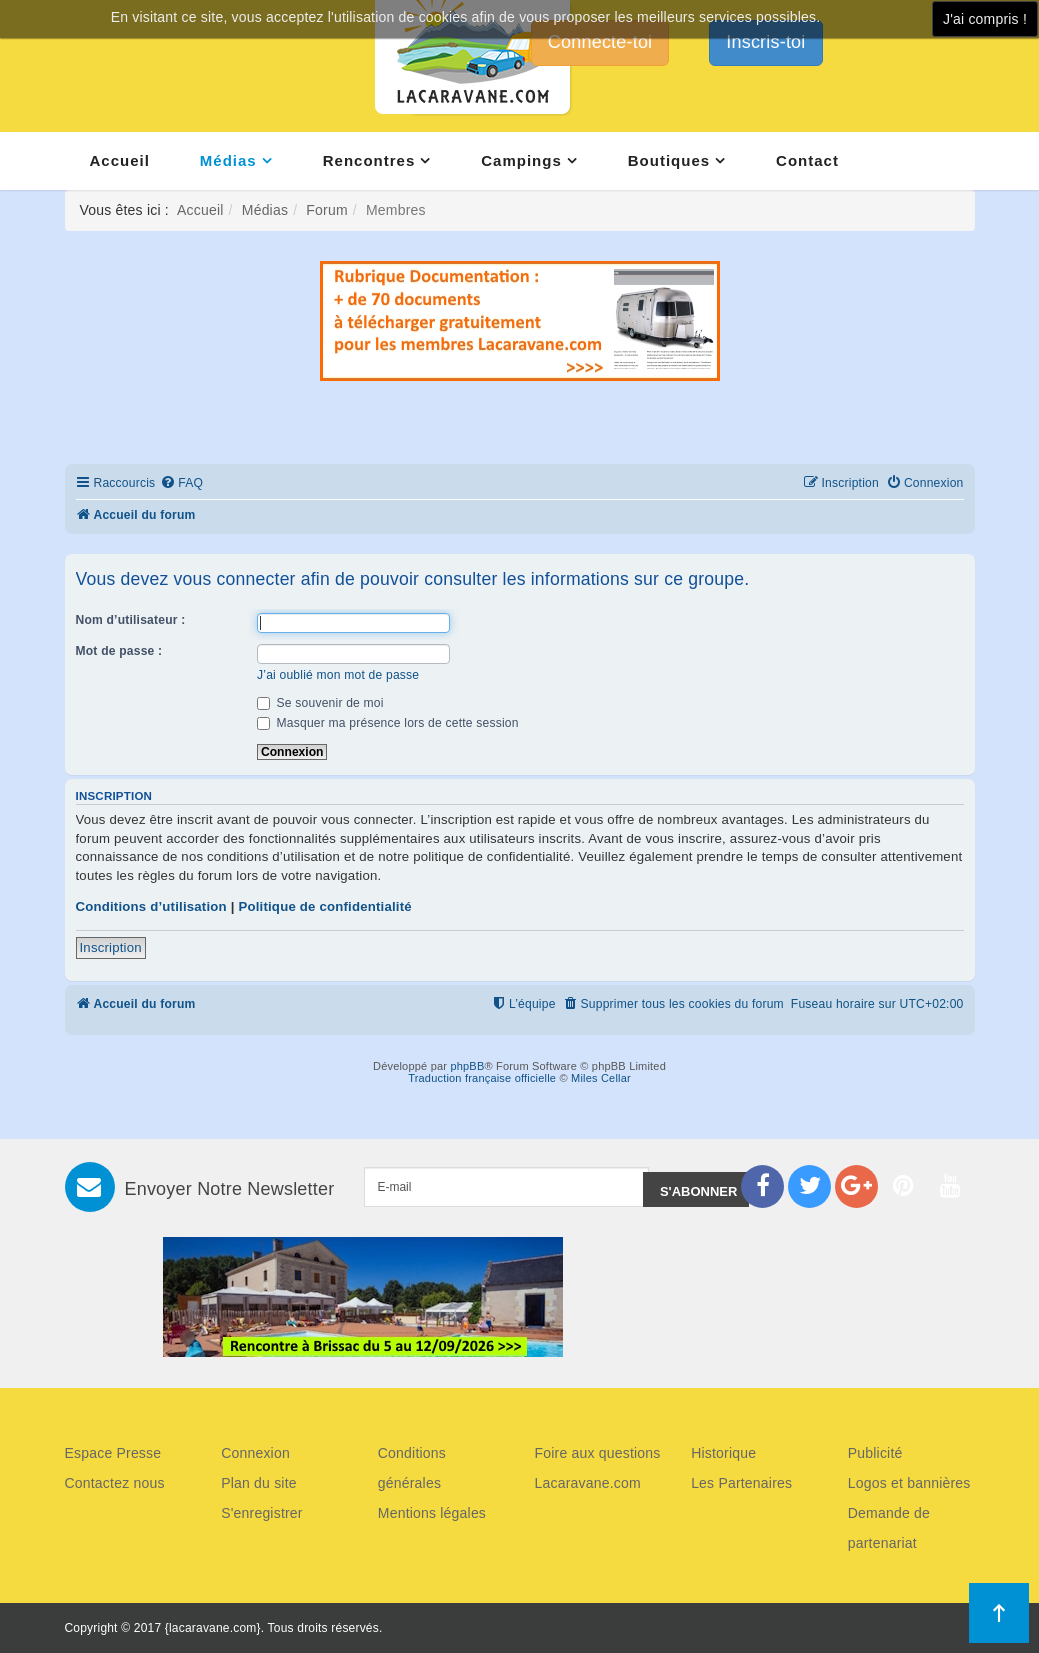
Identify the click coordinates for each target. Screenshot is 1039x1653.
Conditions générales (412, 1468)
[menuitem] (181, 483)
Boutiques (669, 160)
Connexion (255, 1453)
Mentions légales (432, 1513)
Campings (521, 160)
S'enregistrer (262, 1513)
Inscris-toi (765, 42)
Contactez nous (115, 1483)
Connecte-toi (600, 42)
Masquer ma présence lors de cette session (388, 723)
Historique (723, 1453)
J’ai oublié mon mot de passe (338, 675)
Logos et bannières (909, 1483)
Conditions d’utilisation (151, 906)
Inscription (111, 947)
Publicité (875, 1453)
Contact (807, 160)
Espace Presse (113, 1453)
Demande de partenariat (889, 1528)
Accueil (120, 160)
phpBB (467, 1066)
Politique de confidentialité (324, 906)
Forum (326, 210)
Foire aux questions (597, 1453)
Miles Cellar (601, 1078)
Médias (228, 160)
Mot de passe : (119, 651)
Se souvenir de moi (320, 703)
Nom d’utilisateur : (131, 620)
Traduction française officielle (482, 1078)
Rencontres (369, 160)
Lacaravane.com (587, 1483)
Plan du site (259, 1483)
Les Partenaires (741, 1483)
